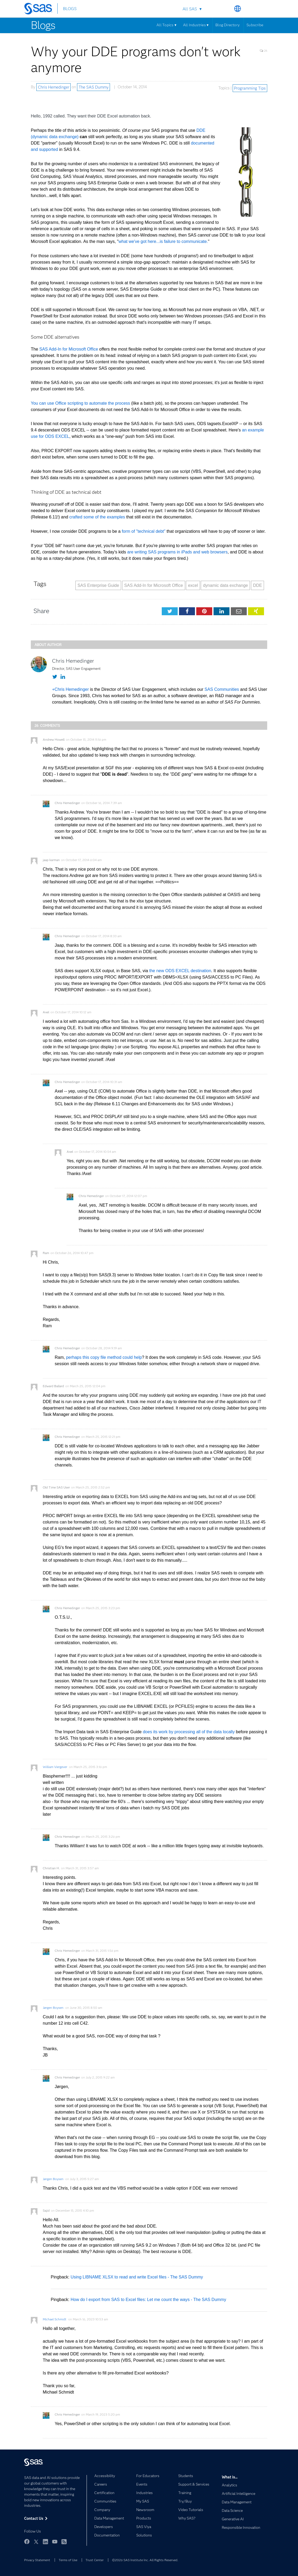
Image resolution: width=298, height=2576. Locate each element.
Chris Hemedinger (53, 87)
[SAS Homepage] (40, 9)
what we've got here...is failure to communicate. (163, 241)
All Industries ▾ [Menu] (195, 25)
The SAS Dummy (94, 87)
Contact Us (250, 8)
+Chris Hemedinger (70, 689)
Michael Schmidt (54, 2319)
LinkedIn (45, 2541)
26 (263, 51)
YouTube (54, 2541)
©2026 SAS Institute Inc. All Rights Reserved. (145, 2560)
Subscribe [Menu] (254, 25)
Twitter (36, 2541)
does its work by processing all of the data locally (189, 1732)
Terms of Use (68, 2560)
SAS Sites (262, 8)
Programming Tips (250, 88)
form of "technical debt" (143, 531)
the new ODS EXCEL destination (180, 970)
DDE (257, 585)
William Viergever (55, 1767)
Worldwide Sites (237, 8)
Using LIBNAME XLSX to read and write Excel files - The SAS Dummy (137, 2277)
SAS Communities (222, 689)
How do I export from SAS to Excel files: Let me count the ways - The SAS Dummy (148, 2299)
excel (193, 585)
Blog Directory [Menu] (227, 25)
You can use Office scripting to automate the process (80, 403)
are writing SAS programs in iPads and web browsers (177, 552)
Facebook (26, 2541)
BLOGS (69, 8)
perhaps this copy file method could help (104, 1357)
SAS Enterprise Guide (98, 585)
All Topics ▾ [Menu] (166, 25)
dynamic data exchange (225, 585)
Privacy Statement (37, 2560)
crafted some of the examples (97, 517)
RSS (64, 2541)
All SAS (189, 8)
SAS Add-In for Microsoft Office (68, 349)
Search (225, 8)
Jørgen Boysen (53, 2008)
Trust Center (95, 2560)
